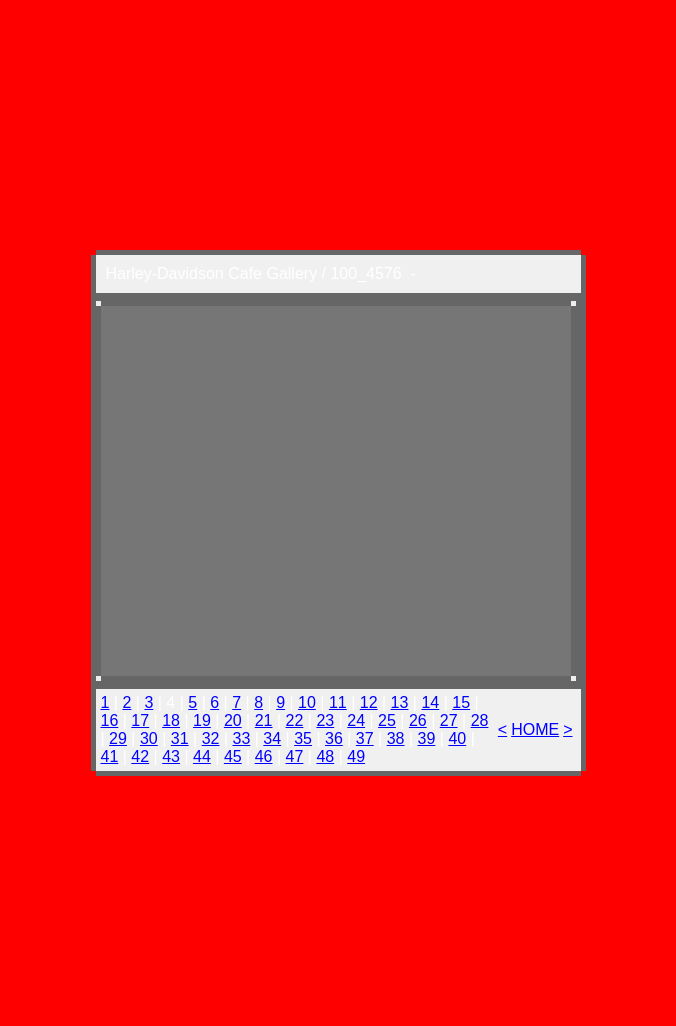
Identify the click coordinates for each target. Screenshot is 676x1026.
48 (325, 756)
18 (171, 720)
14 (430, 702)
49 (356, 756)
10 (307, 702)
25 (387, 720)
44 (202, 756)
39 (427, 738)
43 (171, 756)
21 (264, 720)
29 (118, 738)
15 (461, 702)
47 (295, 756)
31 (180, 738)
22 (295, 720)
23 (325, 720)
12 (369, 702)
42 (140, 756)
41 (110, 756)
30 (149, 738)
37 (365, 738)
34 (272, 738)
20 (233, 720)
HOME (535, 729)
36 (334, 738)
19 (202, 720)
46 (264, 756)
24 (356, 720)
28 (480, 720)
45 (233, 756)
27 (449, 720)
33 (241, 738)
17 (140, 720)
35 (303, 738)
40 (457, 738)
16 (110, 720)
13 (400, 702)
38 (396, 738)
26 (418, 720)
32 (211, 738)
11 (338, 702)
